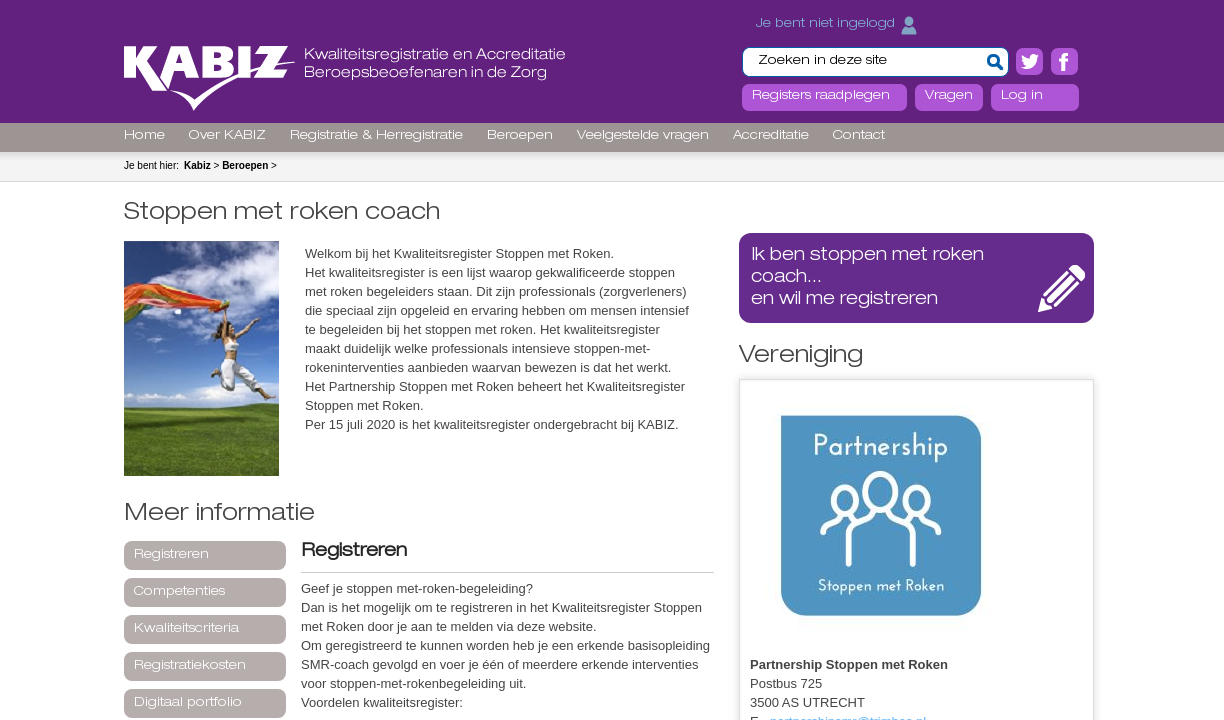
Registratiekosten (190, 666)
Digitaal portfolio (188, 703)
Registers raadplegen (821, 96)
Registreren (171, 555)
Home (144, 136)
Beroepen (520, 136)
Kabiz (197, 165)
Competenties (179, 592)
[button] (995, 62)
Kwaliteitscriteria (186, 629)
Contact (859, 136)
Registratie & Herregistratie (376, 136)
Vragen (949, 96)
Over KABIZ (227, 136)
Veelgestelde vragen (643, 136)
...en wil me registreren (867, 278)
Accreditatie (771, 136)
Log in (1022, 96)
